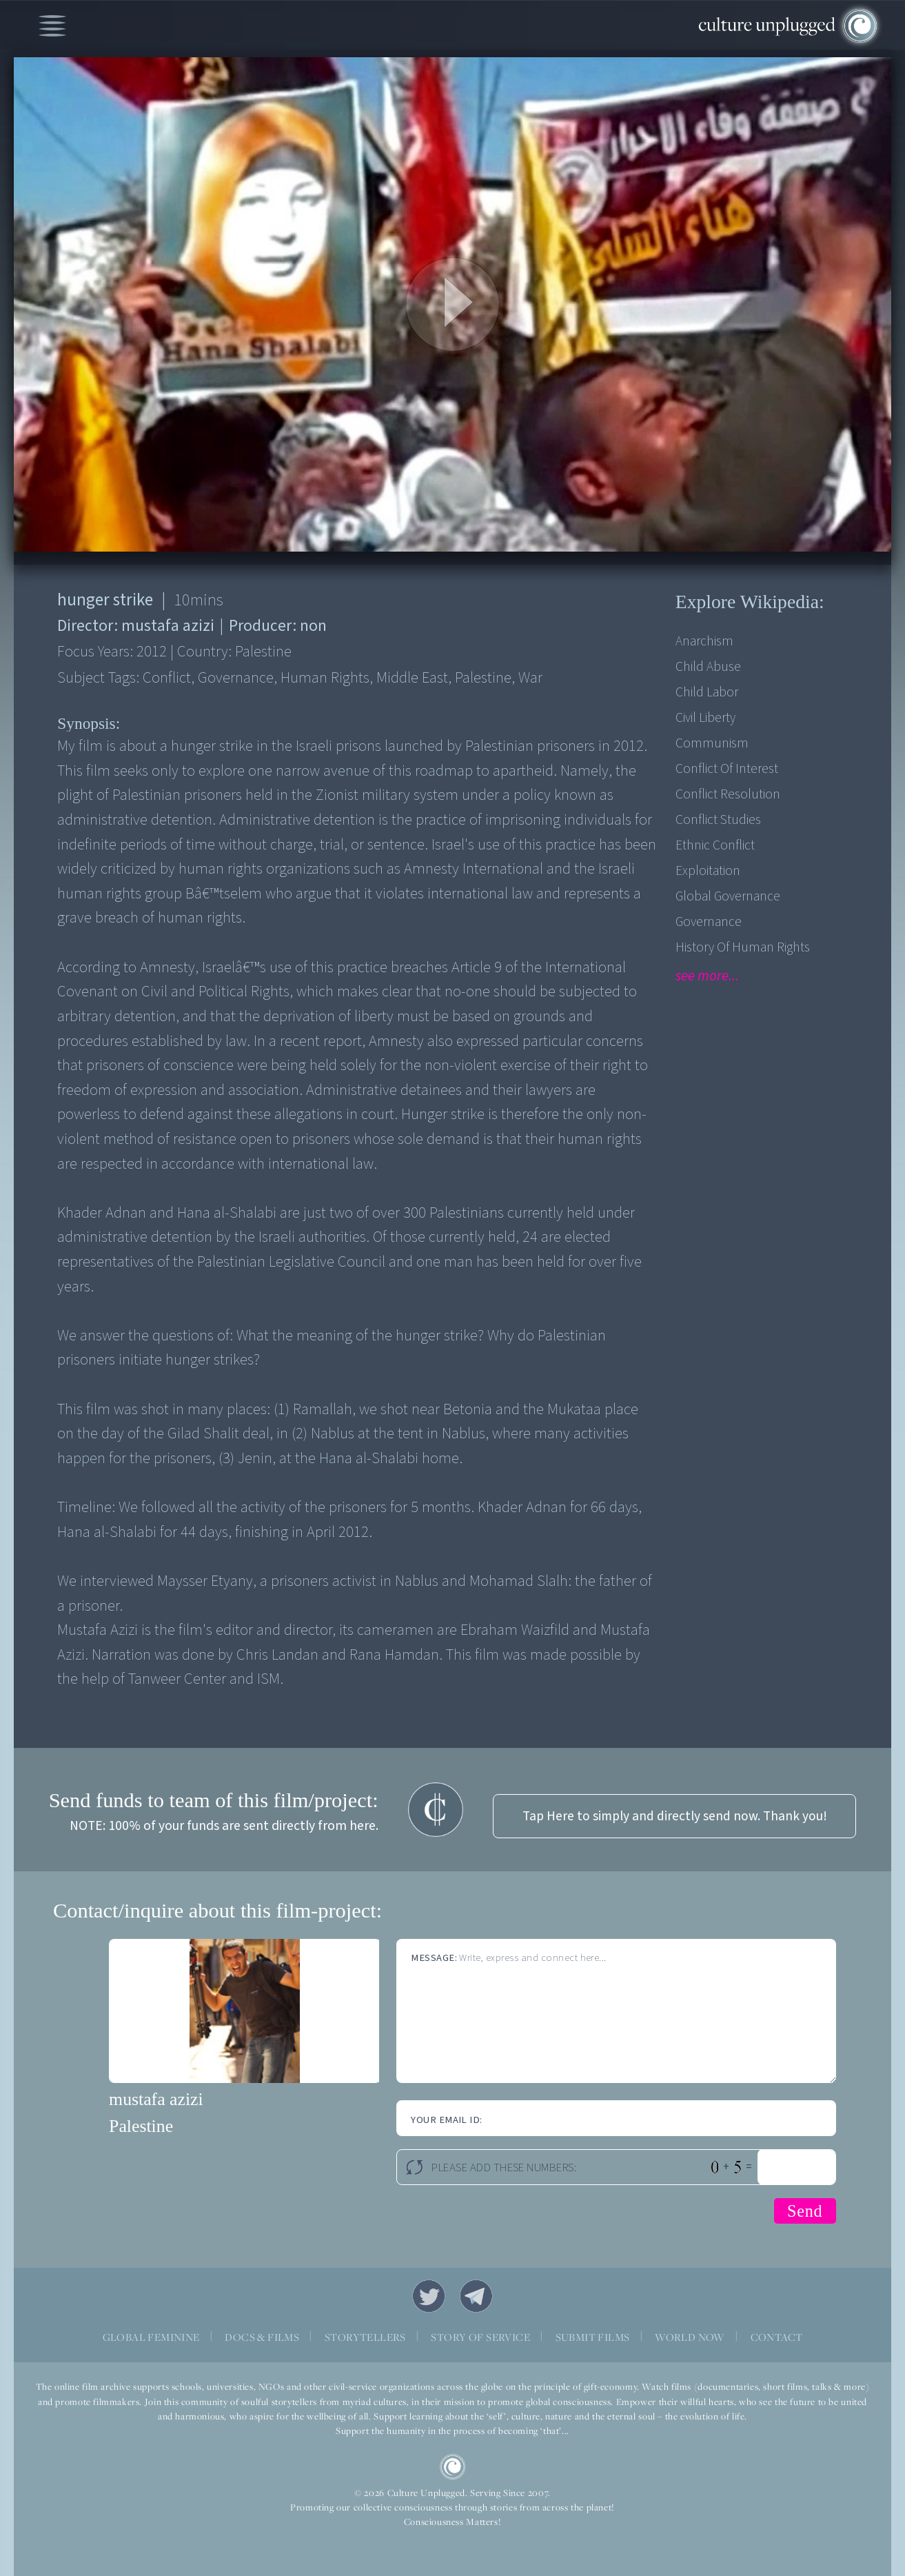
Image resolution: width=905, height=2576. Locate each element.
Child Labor (706, 692)
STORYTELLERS (365, 2337)
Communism (712, 743)
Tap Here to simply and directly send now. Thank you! (674, 1816)
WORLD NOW (690, 2337)
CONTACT (777, 2337)
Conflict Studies (718, 819)
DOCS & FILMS (262, 2337)
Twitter (428, 2296)
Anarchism (704, 641)
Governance (708, 922)
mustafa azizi (156, 2099)
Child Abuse (708, 666)
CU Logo (453, 2467)
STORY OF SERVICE (480, 2337)
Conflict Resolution (727, 794)
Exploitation (707, 871)
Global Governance (727, 896)
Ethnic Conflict (715, 845)
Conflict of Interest (726, 768)
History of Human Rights (742, 947)
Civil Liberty (705, 717)
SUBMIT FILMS (593, 2337)
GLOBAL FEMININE (151, 2337)
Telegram (476, 2296)
